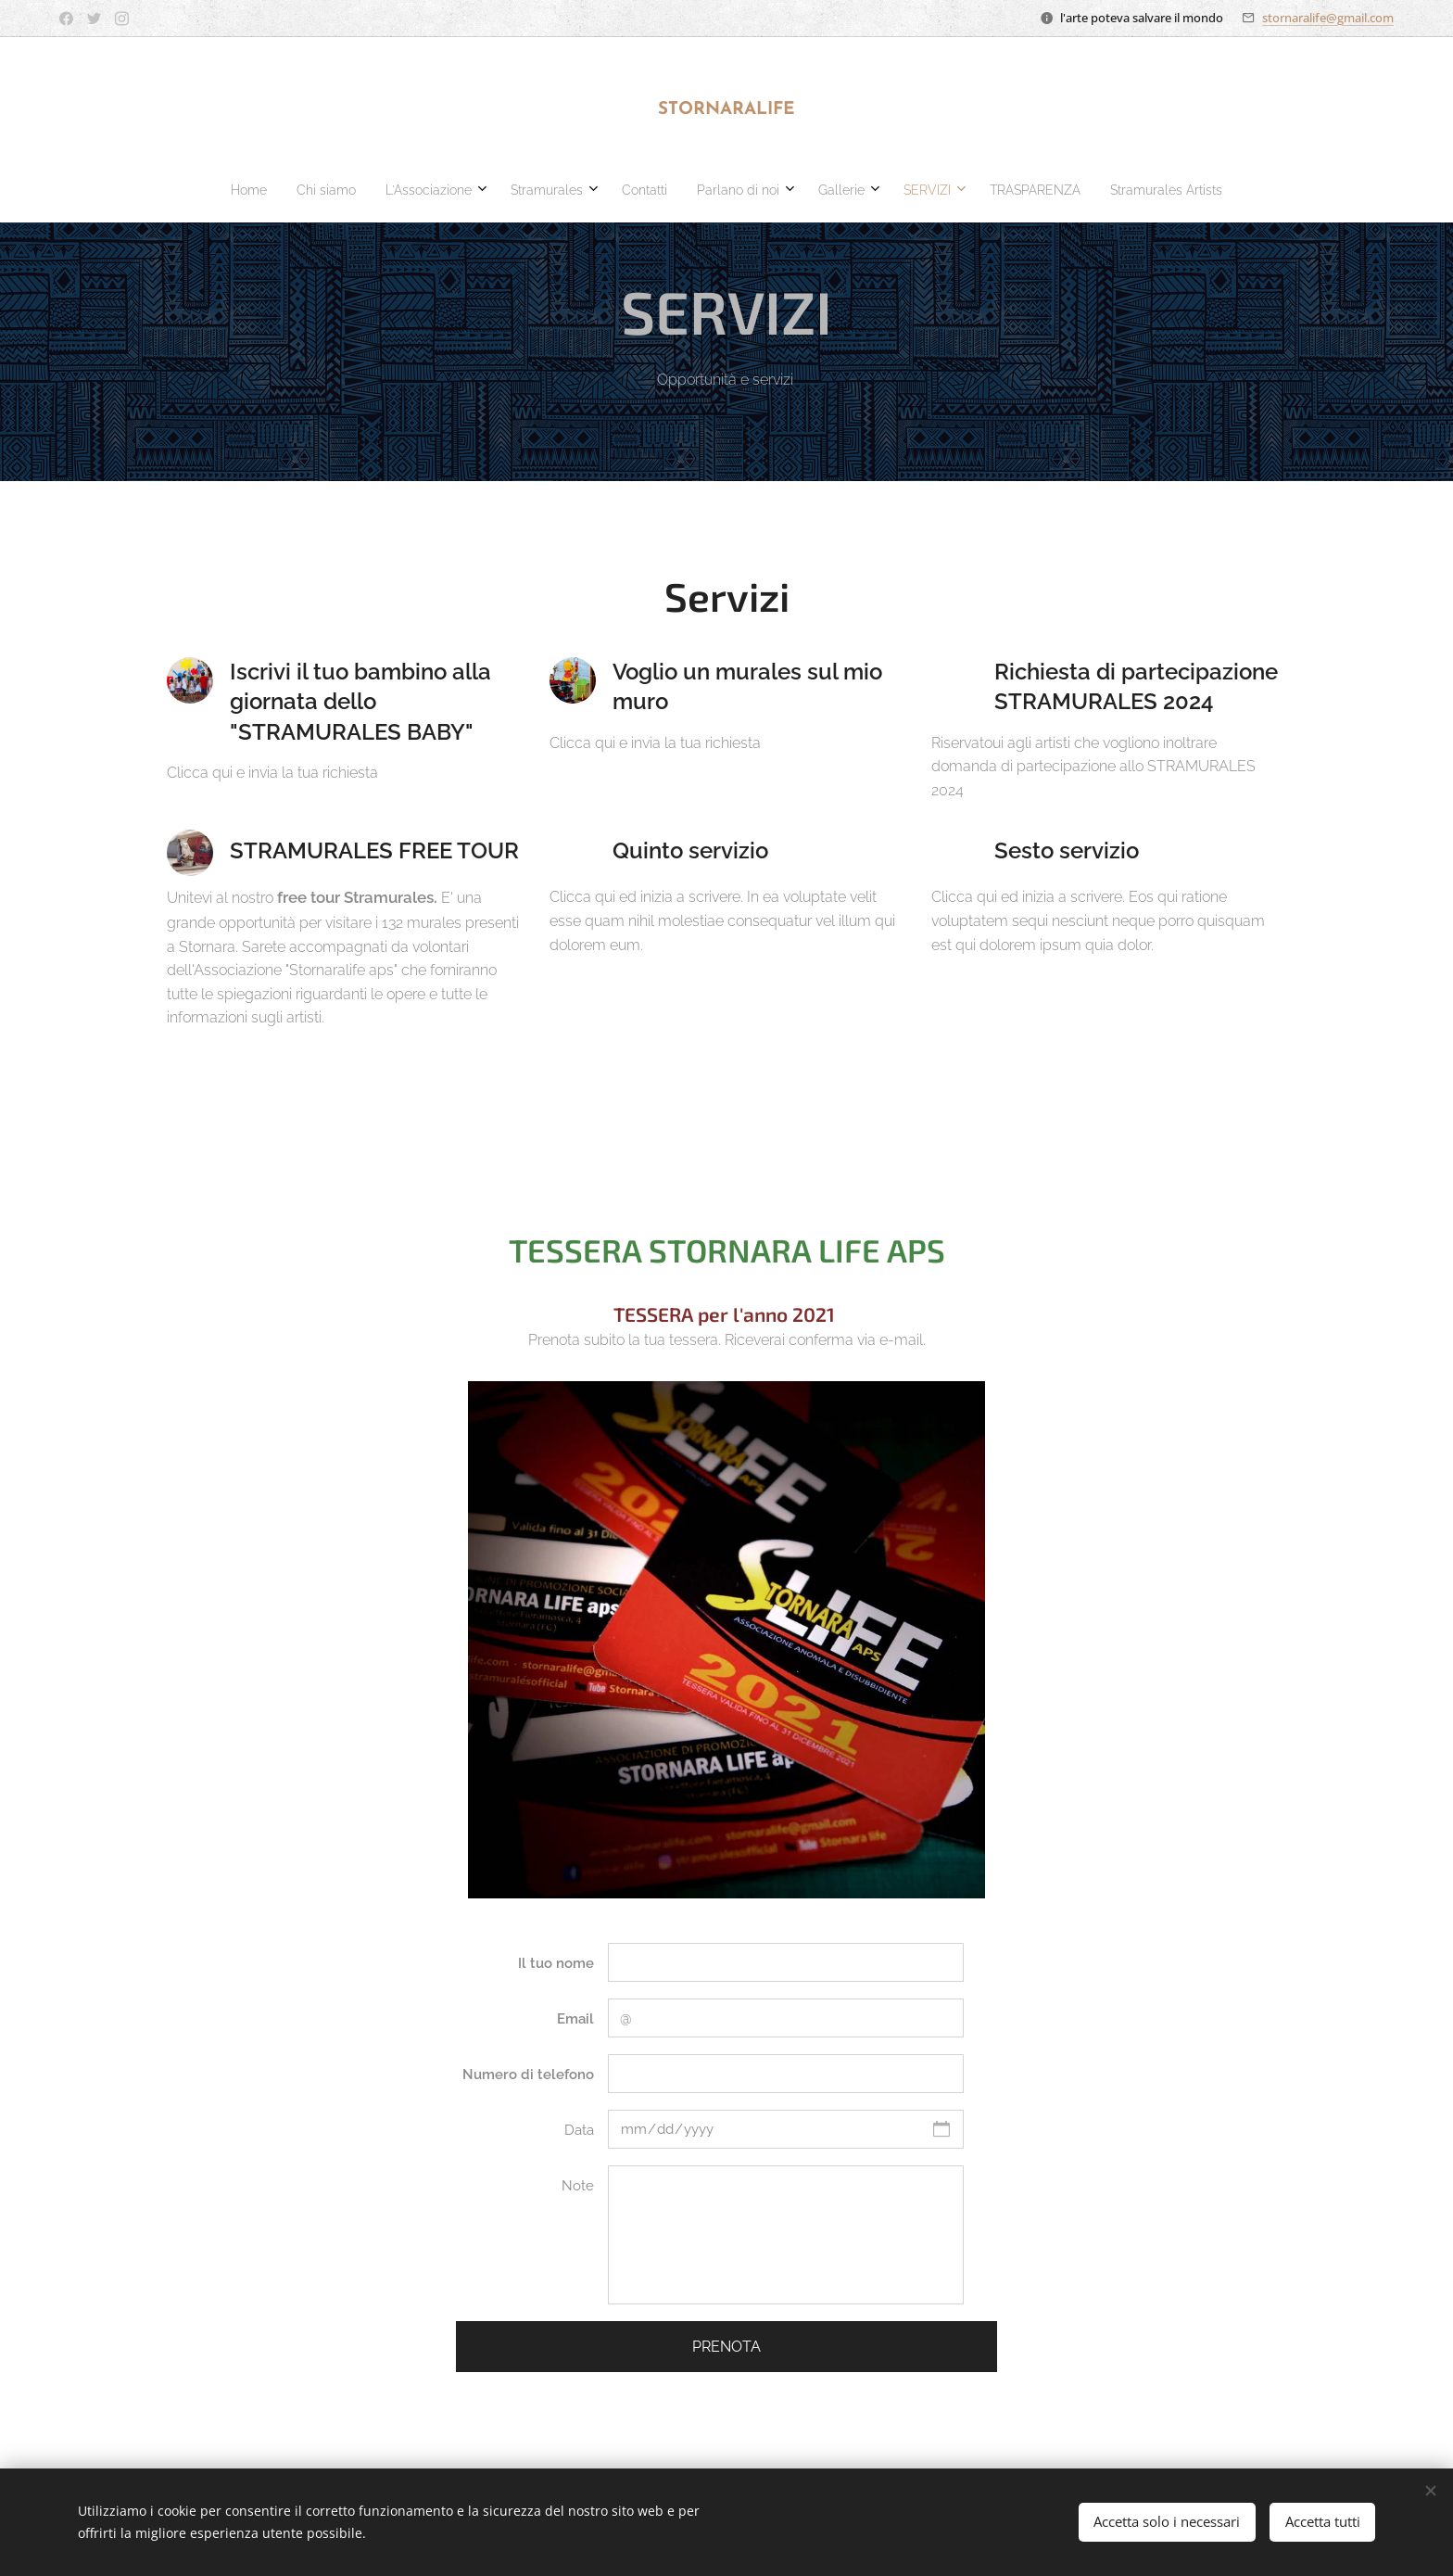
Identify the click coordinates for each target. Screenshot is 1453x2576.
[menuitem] (577, 190)
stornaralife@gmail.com (1328, 17)
